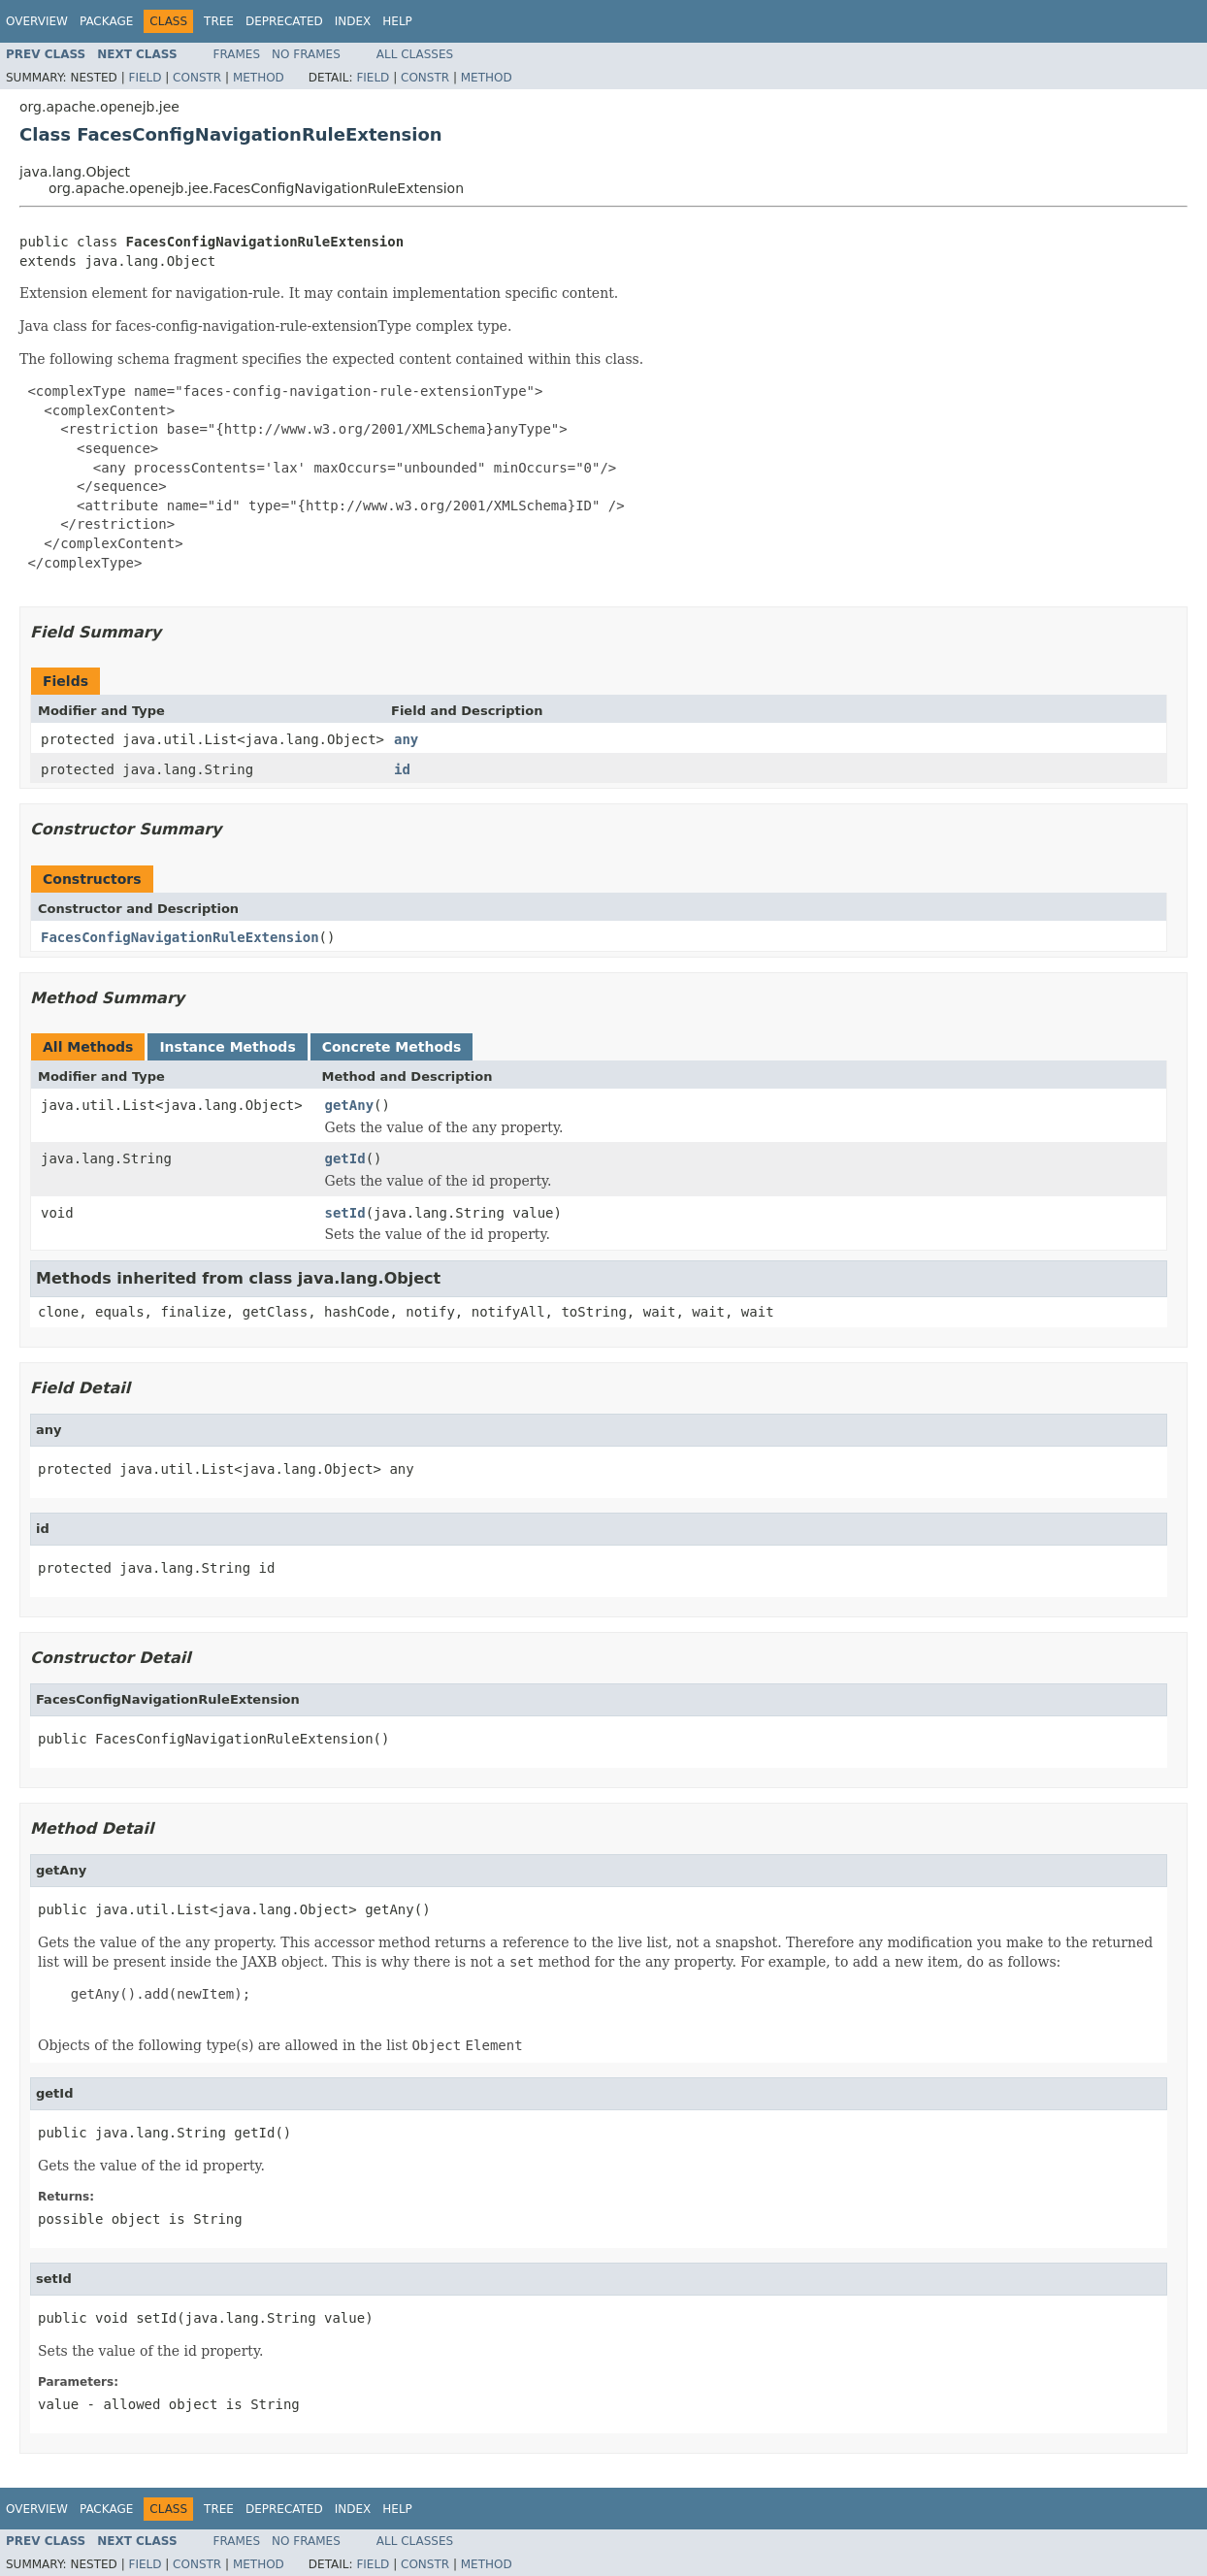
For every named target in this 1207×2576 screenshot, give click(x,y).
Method (258, 77)
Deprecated (284, 21)
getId (345, 1158)
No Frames (306, 54)
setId (345, 1213)
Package (106, 21)
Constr (197, 77)
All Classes (414, 54)
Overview (37, 21)
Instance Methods (227, 1047)
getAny (350, 1105)
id (402, 769)
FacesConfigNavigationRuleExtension (180, 937)
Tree (219, 21)
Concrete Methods (392, 1047)
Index (353, 21)
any (406, 739)
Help (397, 21)
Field (144, 77)
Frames (237, 54)
